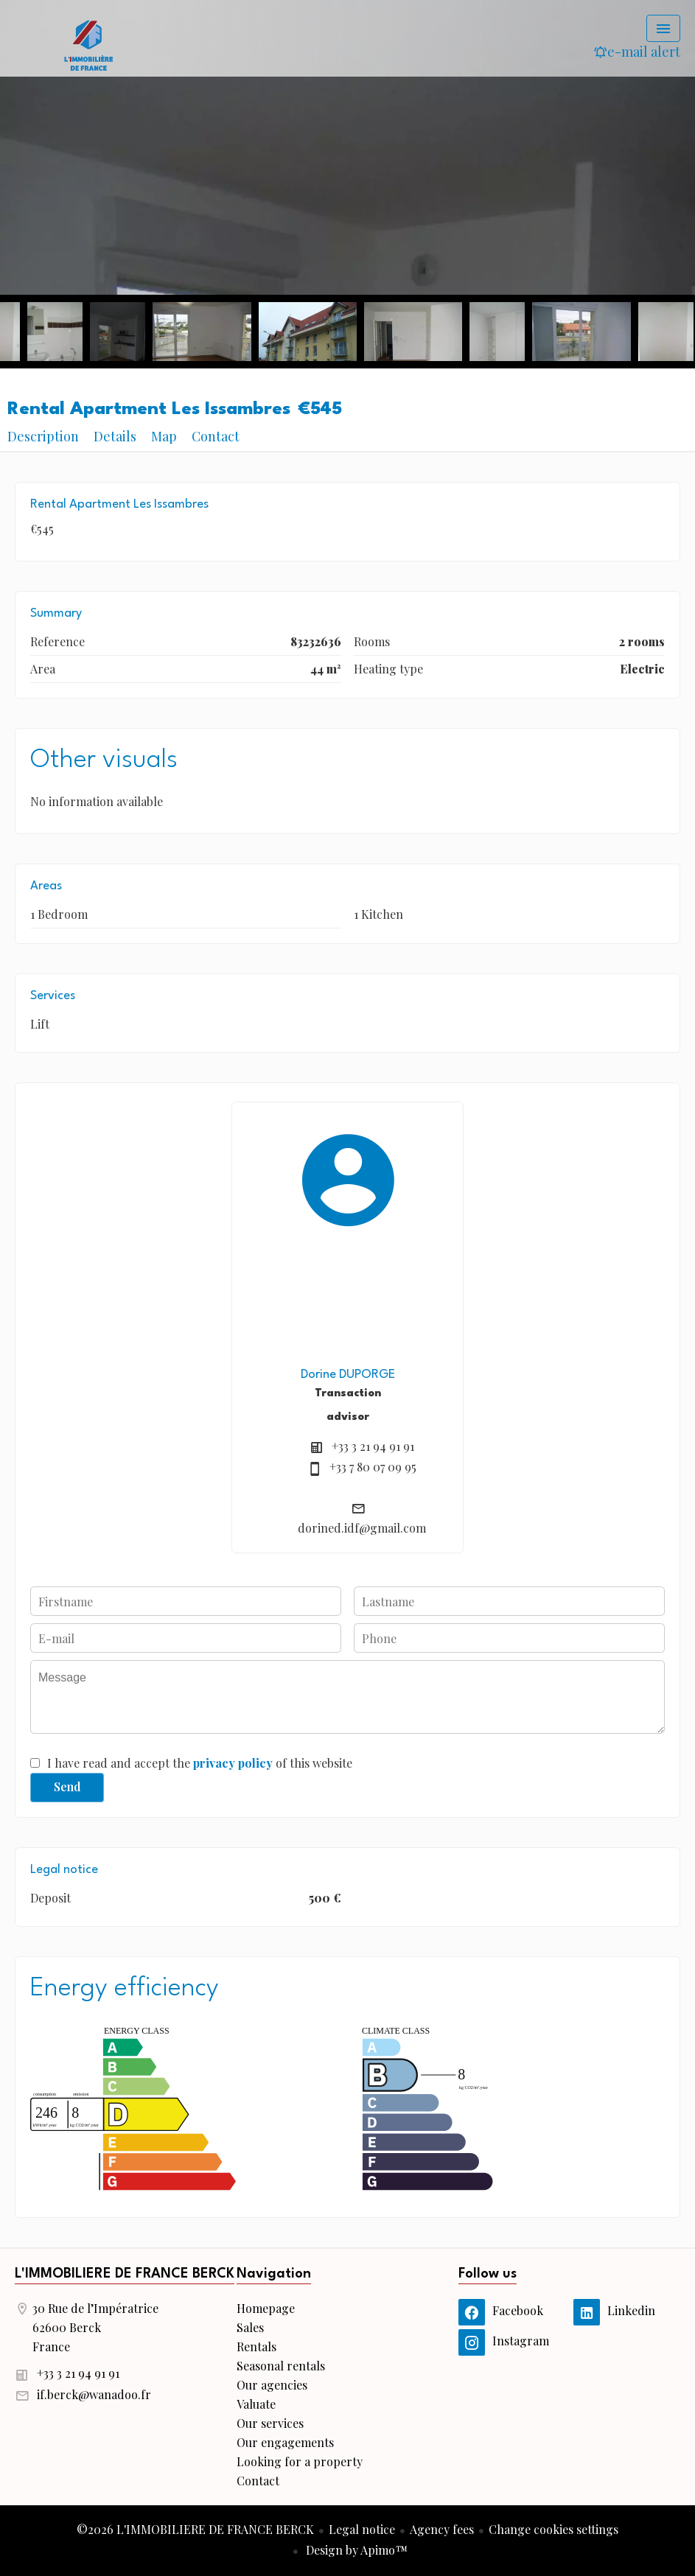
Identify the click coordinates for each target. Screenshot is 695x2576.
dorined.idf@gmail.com (362, 1528)
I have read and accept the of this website (199, 1763)
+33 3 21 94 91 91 (373, 1446)
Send (67, 1786)
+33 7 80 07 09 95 (372, 1466)
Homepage (88, 44)
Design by (355, 2550)
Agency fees (442, 2529)
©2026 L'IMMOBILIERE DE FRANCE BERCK (195, 2529)
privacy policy (233, 1763)
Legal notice (362, 2529)
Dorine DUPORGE (348, 1374)
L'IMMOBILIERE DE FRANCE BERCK (124, 2274)
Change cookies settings (553, 2529)
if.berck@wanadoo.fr (94, 2394)
